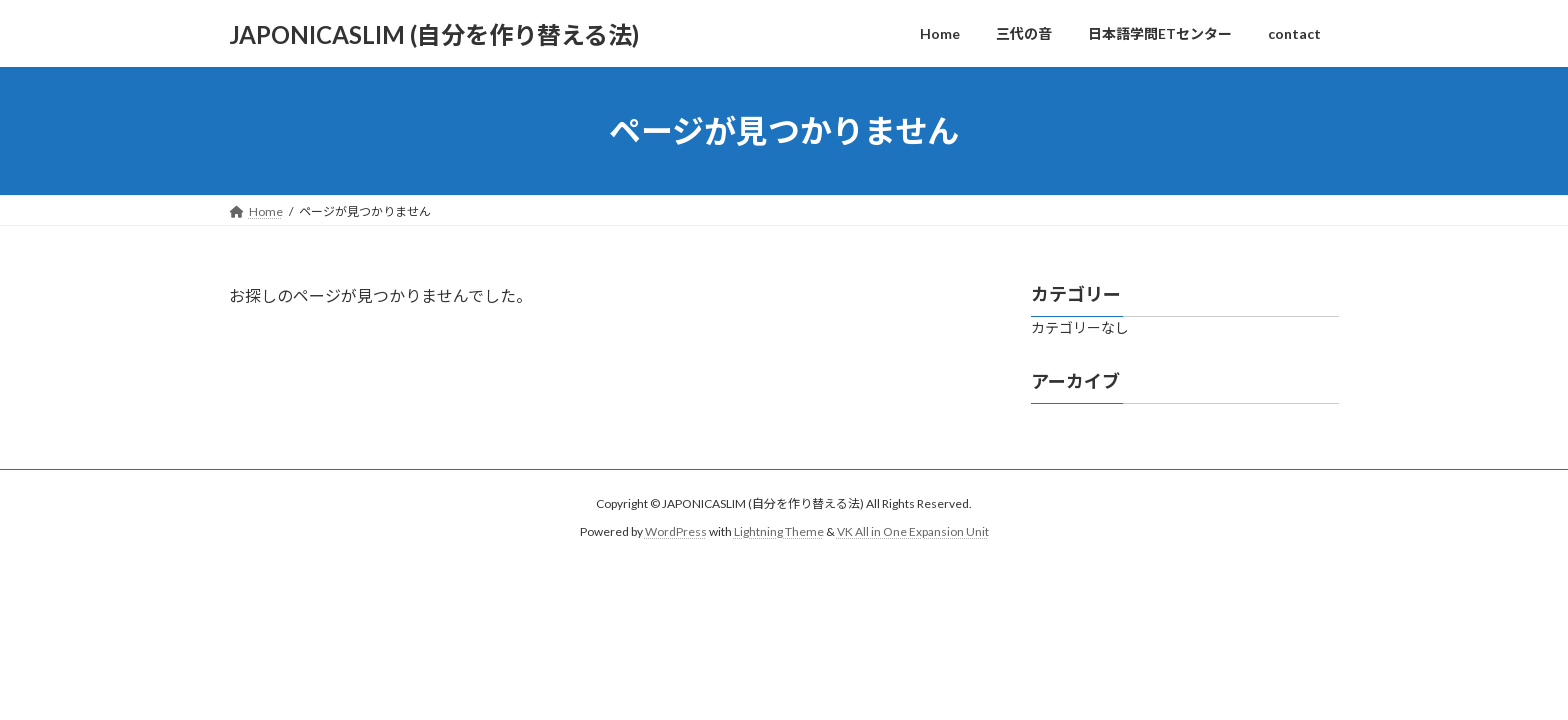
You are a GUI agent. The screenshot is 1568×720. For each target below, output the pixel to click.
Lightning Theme (779, 531)
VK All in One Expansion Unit (913, 531)
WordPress (676, 531)
